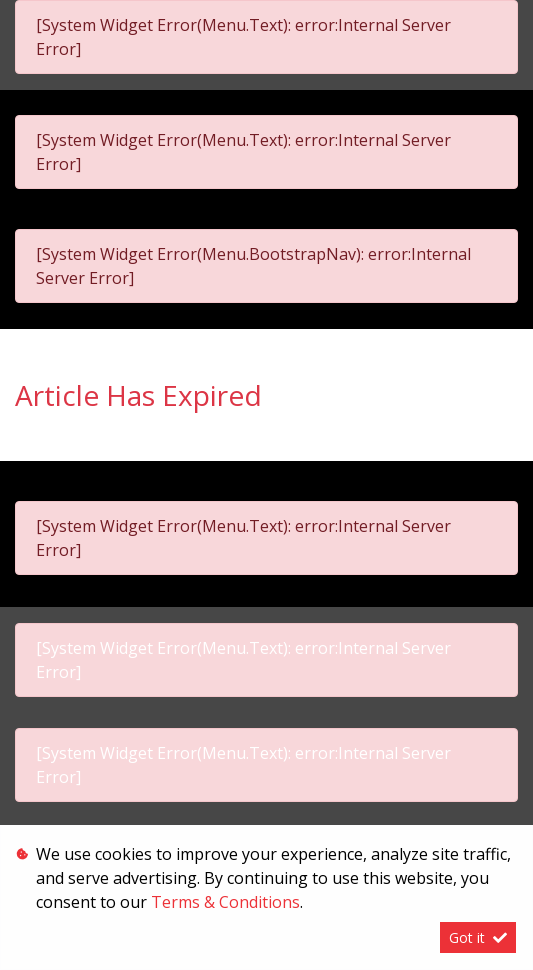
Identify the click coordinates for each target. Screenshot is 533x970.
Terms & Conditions (225, 902)
